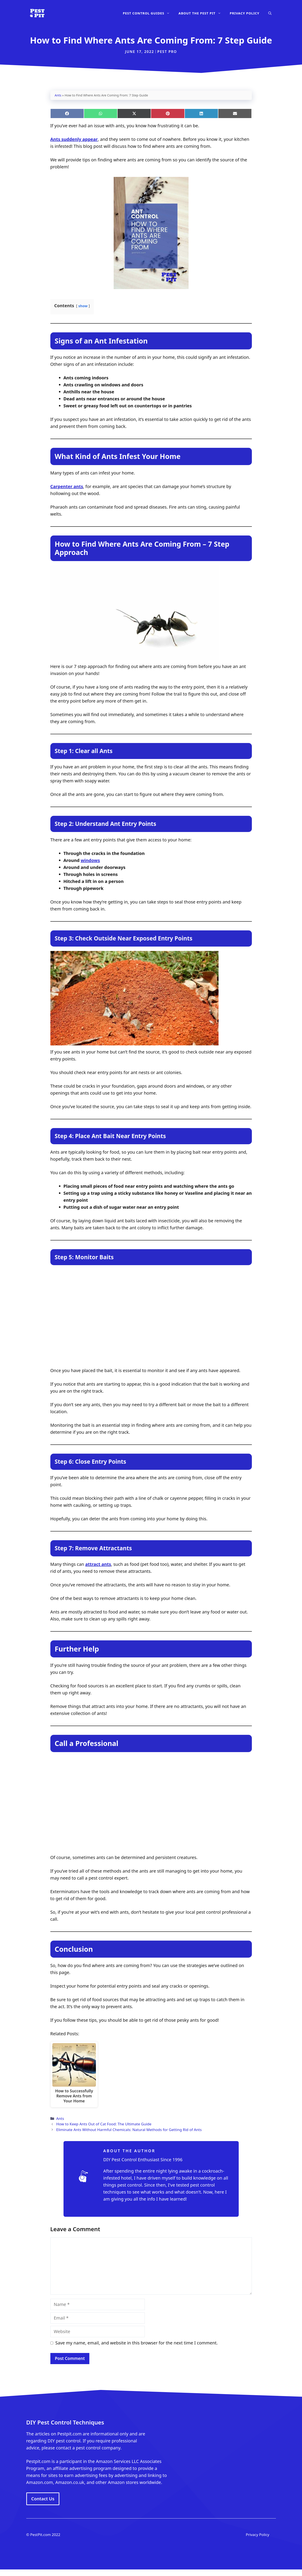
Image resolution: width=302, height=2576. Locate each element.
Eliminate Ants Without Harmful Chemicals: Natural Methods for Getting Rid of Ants (129, 2129)
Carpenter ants (66, 486)
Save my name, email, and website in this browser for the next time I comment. (136, 2343)
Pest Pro (167, 51)
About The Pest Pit (201, 13)
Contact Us (43, 2499)
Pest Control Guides (148, 13)
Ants (58, 95)
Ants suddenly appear (74, 139)
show (83, 305)
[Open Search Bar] (270, 13)
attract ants (98, 1564)
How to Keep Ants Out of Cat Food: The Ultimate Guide (104, 2123)
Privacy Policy (245, 13)
